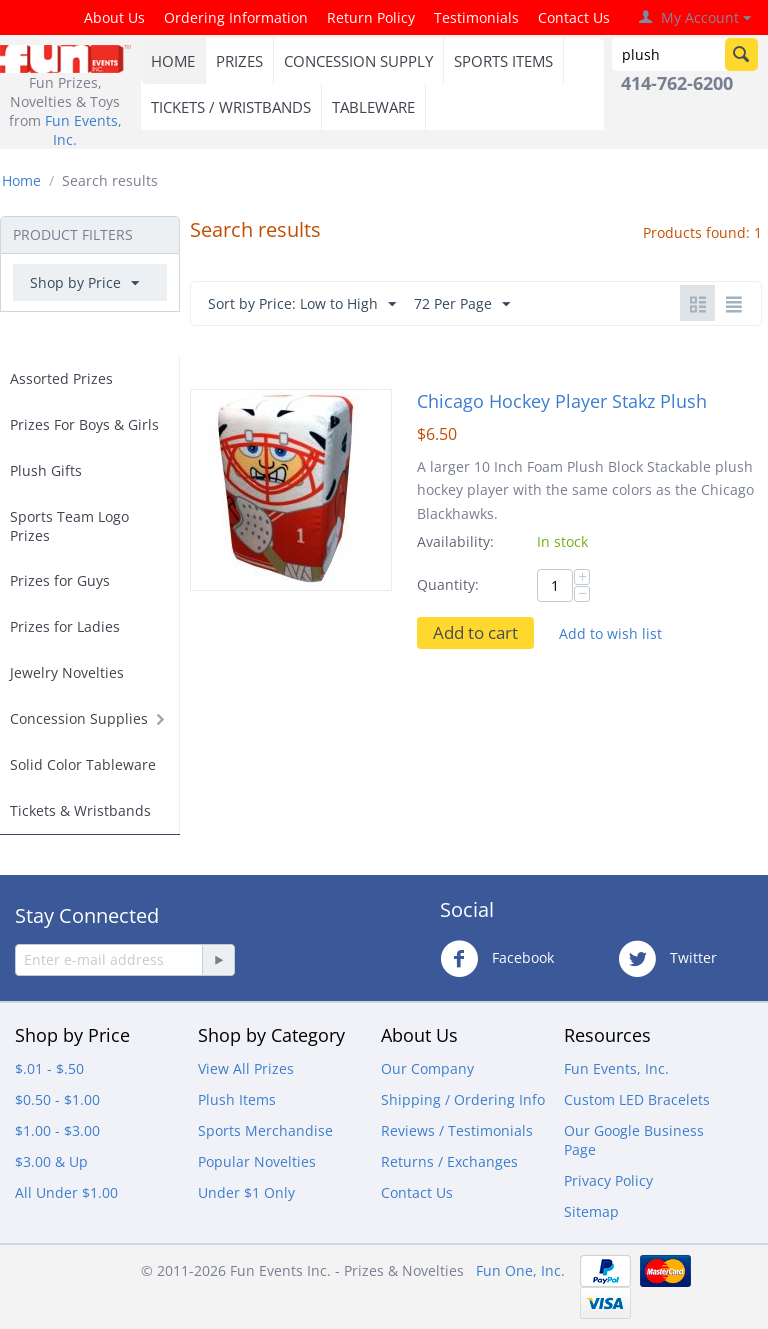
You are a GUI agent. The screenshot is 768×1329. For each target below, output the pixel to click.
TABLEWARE (373, 107)
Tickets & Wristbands (80, 810)
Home (21, 180)
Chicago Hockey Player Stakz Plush (562, 401)
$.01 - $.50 (49, 1068)
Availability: (455, 541)
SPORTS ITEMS (503, 61)
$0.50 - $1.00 (57, 1099)
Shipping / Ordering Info (463, 1099)
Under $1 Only (246, 1192)
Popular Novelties (257, 1161)
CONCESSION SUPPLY (358, 61)
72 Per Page (462, 304)
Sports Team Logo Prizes (69, 526)
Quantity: (448, 584)
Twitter (667, 959)
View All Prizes (246, 1068)
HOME (173, 61)
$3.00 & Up (51, 1161)
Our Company (427, 1068)
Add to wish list (610, 633)
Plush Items (237, 1099)
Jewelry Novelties (67, 672)
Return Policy (371, 17)
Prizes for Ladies (65, 626)
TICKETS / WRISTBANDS (231, 107)
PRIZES (239, 61)
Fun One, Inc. (520, 1270)
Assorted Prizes (61, 378)
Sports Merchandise (265, 1130)
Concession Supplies (79, 718)
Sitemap (591, 1211)
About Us (114, 17)
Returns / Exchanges (449, 1161)
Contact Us (574, 17)
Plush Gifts (46, 470)
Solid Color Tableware (83, 764)
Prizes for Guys (60, 580)
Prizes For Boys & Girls (84, 424)
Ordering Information (236, 17)
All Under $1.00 (66, 1192)
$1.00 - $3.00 (57, 1130)
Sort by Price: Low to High (302, 304)
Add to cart (475, 632)
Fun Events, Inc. (616, 1068)
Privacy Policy (608, 1180)
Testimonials (476, 17)
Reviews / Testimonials (457, 1130)
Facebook (497, 959)
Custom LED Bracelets (637, 1099)
